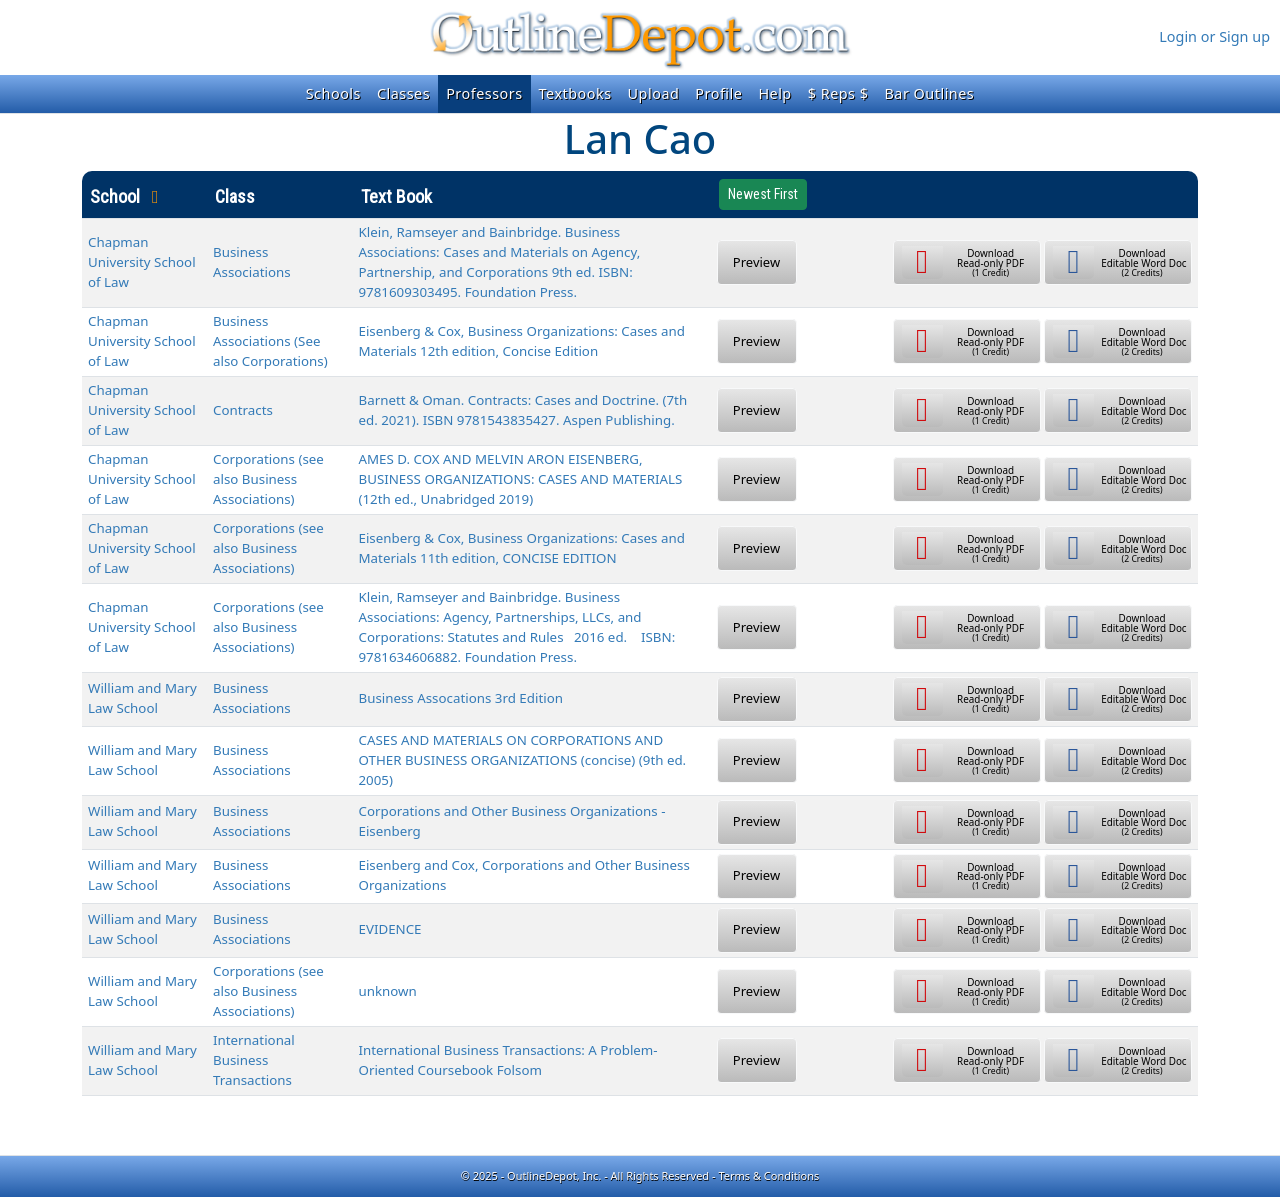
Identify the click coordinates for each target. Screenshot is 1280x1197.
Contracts (243, 410)
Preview (756, 262)
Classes (403, 93)
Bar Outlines (929, 93)
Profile (718, 93)
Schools (333, 93)
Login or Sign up (1214, 36)
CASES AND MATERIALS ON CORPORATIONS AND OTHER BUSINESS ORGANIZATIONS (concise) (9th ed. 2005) (523, 760)
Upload (654, 93)
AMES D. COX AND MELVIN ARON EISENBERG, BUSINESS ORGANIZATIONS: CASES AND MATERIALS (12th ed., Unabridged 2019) (521, 479)
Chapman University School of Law (142, 262)
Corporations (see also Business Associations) (268, 479)
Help (774, 93)
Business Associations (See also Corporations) (270, 341)
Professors (484, 93)
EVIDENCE (390, 929)
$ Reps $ (838, 93)
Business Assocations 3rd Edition (461, 698)
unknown (388, 991)
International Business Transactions (254, 1060)
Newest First (763, 194)
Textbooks (575, 93)
